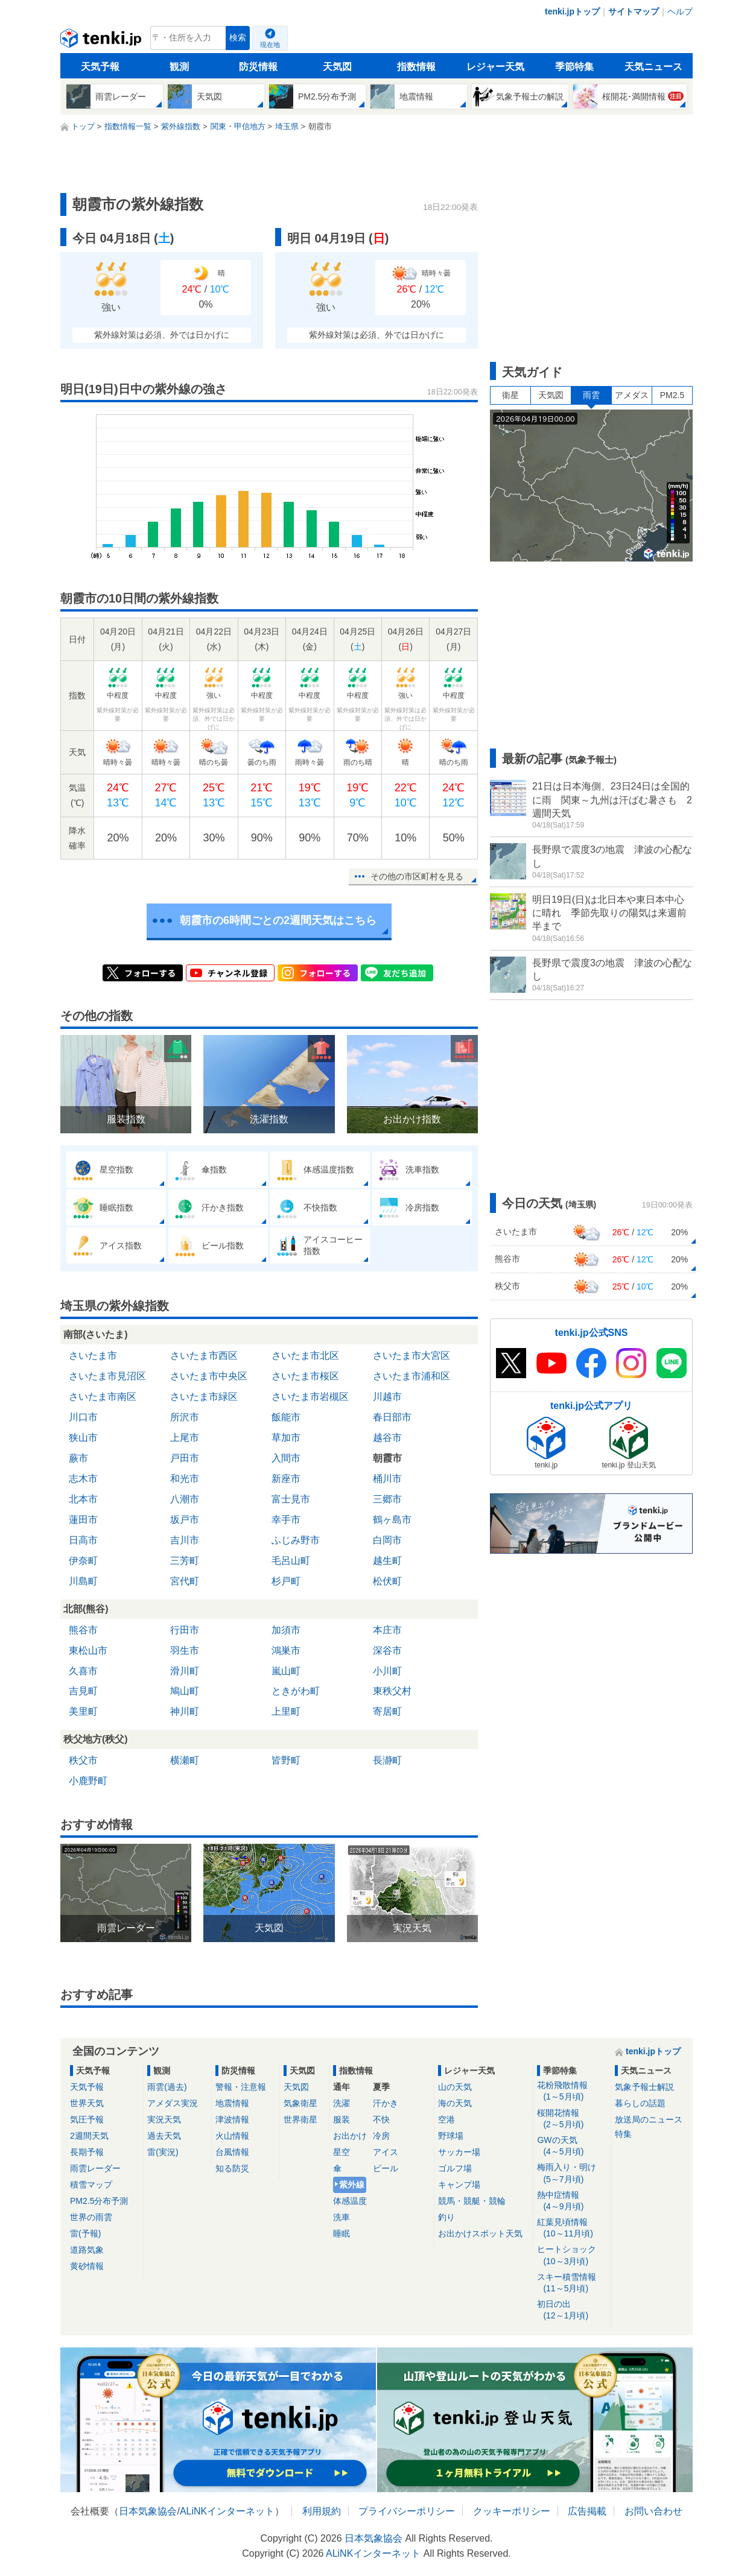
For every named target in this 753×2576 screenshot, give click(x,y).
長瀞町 (387, 1760)
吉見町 (83, 1691)
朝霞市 (387, 1458)
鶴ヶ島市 (392, 1519)
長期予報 (87, 2152)
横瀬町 (184, 1760)
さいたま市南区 (102, 1396)
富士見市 (291, 1499)
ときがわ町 (296, 1691)
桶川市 (387, 1478)
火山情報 (232, 2136)
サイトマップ (633, 11)
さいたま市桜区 (305, 1376)
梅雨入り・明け (571, 2173)
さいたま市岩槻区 (310, 1396)
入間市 (286, 1458)
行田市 (184, 1630)
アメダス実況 (172, 2103)
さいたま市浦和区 (411, 1376)
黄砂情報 (87, 2266)
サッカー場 (459, 2152)
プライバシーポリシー (406, 2511)
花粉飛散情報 (571, 2091)
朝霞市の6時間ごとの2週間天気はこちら (278, 920)
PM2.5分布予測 (99, 2201)
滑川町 (184, 1671)
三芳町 (184, 1560)
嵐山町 (286, 1671)
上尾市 (184, 1437)
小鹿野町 (88, 1781)
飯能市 (286, 1417)
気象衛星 (300, 2103)
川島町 (83, 1581)
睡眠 (341, 2233)
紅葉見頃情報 (571, 2228)
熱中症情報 (571, 2201)
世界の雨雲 (91, 2217)
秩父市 (83, 1760)
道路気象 (87, 2250)
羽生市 (184, 1650)
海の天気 (455, 2103)
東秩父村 (392, 1691)
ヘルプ (680, 11)
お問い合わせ (653, 2511)
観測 (179, 67)
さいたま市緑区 (204, 1396)
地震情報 (232, 2103)
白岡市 (387, 1540)
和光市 (184, 1478)
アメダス (632, 395)
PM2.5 (672, 395)
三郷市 (387, 1499)
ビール (385, 2168)
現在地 (270, 44)
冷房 (381, 2136)
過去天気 (164, 2136)
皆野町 (286, 1760)
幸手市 (286, 1519)
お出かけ (350, 2136)
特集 (623, 2134)
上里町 (286, 1711)
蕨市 (78, 1458)
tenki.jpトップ (572, 11)
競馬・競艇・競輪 (472, 2201)
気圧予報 (87, 2119)
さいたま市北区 (305, 1355)
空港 (446, 2119)
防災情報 (258, 67)
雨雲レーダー (95, 2168)
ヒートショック (571, 2255)
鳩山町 (184, 1691)
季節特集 (574, 67)
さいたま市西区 (204, 1355)
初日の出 (571, 2310)
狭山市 (83, 1437)
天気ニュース (653, 67)
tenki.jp (102, 41)
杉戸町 (286, 1581)
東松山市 (88, 1650)
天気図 (337, 67)
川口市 (83, 1417)
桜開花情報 (571, 2119)
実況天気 (164, 2119)
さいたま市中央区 (208, 1376)
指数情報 (416, 67)
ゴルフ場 (455, 2168)
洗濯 (341, 2103)
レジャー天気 (495, 67)
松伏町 (387, 1581)
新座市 (286, 1478)
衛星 (510, 395)
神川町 (184, 1711)
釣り (446, 2217)
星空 (341, 2152)
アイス (385, 2152)
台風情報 (232, 2152)
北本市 (83, 1499)
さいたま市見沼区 (107, 1376)
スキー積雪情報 (571, 2283)
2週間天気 (89, 2136)
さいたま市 (93, 1355)
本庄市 (387, 1630)
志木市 (83, 1478)
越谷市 (387, 1437)
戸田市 (184, 1458)
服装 (341, 2119)
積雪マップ (91, 2184)
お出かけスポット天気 (480, 2233)
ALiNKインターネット (227, 2511)
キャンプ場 (459, 2184)
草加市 (286, 1437)
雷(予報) (85, 2233)
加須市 (286, 1630)
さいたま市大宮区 (411, 1355)
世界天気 (87, 2103)
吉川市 (184, 1540)
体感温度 (350, 2201)
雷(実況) (162, 2152)
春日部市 (392, 1417)
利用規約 (321, 2511)
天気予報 (100, 67)
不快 (381, 2119)
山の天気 (455, 2087)
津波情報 (232, 2119)
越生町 (387, 1560)
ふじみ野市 (296, 1540)
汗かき (385, 2103)
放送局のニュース (648, 2119)
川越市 (387, 1396)
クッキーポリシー (511, 2511)
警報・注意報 (240, 2087)
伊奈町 (83, 1560)
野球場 (450, 2136)
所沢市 (184, 1417)
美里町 (83, 1711)
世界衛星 (300, 2119)
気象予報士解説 (644, 2087)
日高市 (83, 1540)
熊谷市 (83, 1630)
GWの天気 (571, 2146)
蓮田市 (83, 1519)
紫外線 (351, 2184)
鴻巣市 (286, 1650)
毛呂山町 (291, 1560)
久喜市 (83, 1671)
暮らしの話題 (640, 2103)
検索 (237, 37)
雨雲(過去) (166, 2087)
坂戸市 (184, 1519)
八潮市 (184, 1499)
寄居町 (387, 1711)
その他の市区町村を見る (416, 876)
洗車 (341, 2217)
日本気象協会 (148, 2511)
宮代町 (184, 1581)
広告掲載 (587, 2511)
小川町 (387, 1671)
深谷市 (387, 1650)
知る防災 (232, 2168)
